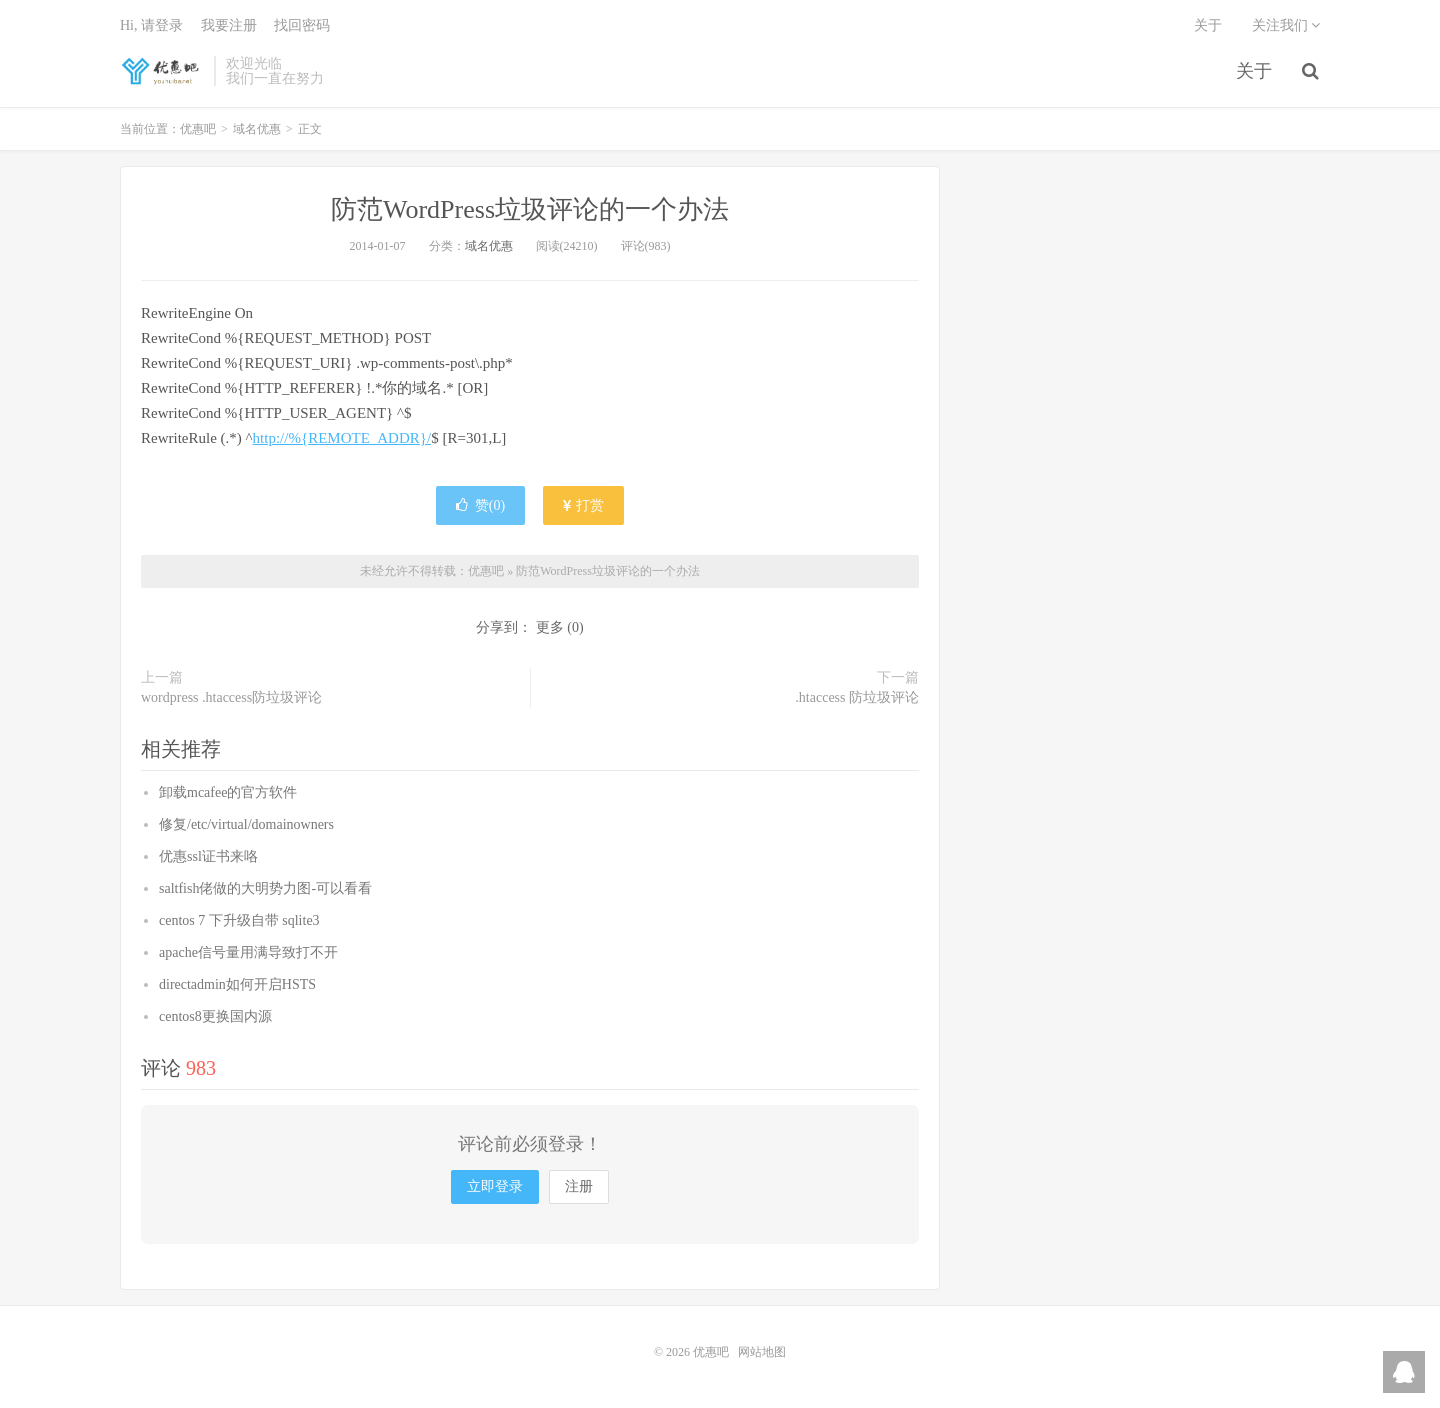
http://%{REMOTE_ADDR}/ (342, 438)
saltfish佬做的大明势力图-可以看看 (265, 888)
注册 (579, 1186)
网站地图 (762, 1352)
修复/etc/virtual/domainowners (246, 824)
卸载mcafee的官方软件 (228, 792)
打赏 (584, 505)
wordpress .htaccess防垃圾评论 (231, 697)
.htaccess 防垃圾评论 (857, 697)
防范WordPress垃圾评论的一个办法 (530, 209)
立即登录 (495, 1186)
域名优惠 (257, 129)
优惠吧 (162, 71)
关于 (1254, 71)
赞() (480, 505)
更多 (550, 627)
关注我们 (1286, 25)
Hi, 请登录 (151, 25)
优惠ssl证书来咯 (208, 856)
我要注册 (229, 25)
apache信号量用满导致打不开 (248, 952)
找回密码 (302, 25)
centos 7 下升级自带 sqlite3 (239, 920)
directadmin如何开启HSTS (237, 984)
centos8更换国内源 (215, 1016)
